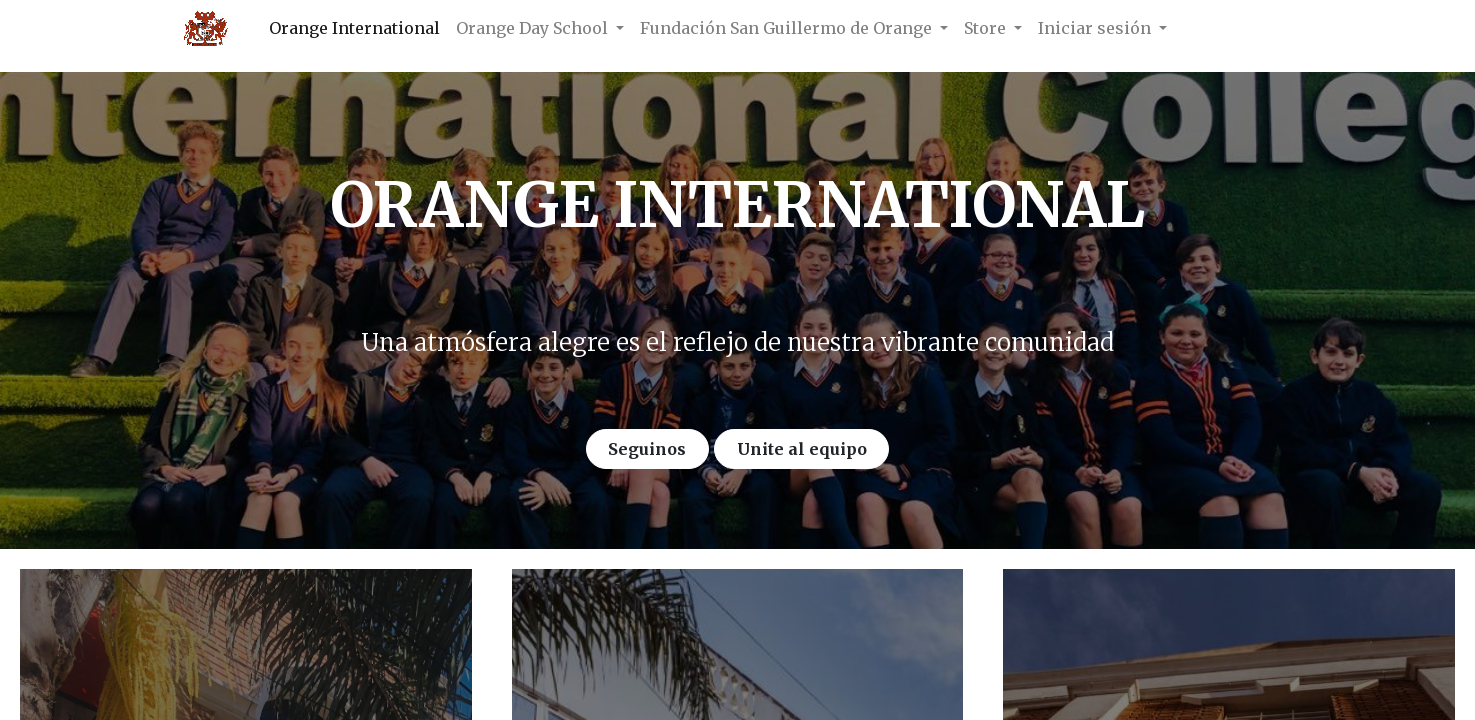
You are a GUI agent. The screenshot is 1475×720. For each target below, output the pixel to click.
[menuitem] (354, 28)
